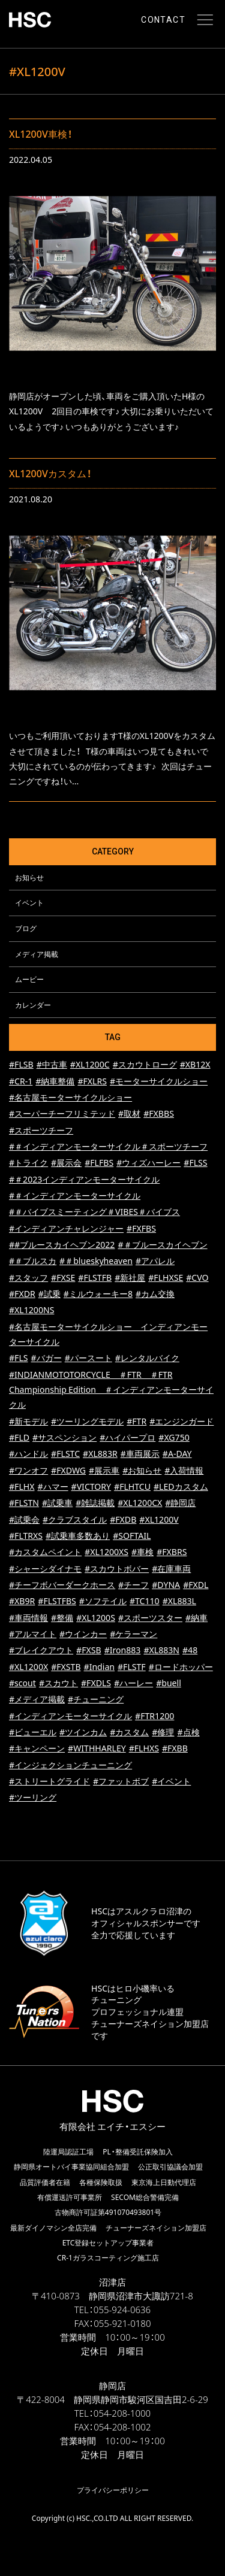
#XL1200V (158, 1519)
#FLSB (21, 1064)
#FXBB (175, 1748)
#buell (168, 1683)
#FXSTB (65, 1666)
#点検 (188, 1732)
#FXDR (22, 1293)
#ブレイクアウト (41, 1650)
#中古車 (52, 1064)
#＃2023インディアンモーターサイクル (84, 1179)
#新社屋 (130, 1277)
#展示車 (104, 1470)
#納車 (196, 1617)
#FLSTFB (95, 1277)
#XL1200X (28, 1666)
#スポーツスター (150, 1617)
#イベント (171, 1781)
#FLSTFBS (57, 1601)
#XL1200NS (31, 1310)
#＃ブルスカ (32, 1260)
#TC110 (145, 1601)
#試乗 (49, 1293)
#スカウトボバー (117, 1568)
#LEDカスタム (181, 1486)
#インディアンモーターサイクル (70, 1716)
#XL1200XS (106, 1551)
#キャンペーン (37, 1748)
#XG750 (173, 1437)
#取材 (129, 1113)
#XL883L (179, 1601)
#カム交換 (155, 1293)
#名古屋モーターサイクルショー (70, 1097)
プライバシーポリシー (113, 2489)
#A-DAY (177, 1453)
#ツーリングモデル (87, 1421)
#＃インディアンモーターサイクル (74, 1195)
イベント (29, 902)
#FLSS (195, 1162)
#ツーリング (32, 1797)
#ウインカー (83, 1634)
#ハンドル (28, 1453)
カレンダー (33, 1004)
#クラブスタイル (75, 1519)
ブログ (26, 928)
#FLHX (21, 1486)
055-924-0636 (122, 2309)
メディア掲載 (36, 953)
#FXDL (195, 1584)
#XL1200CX (140, 1502)
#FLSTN (24, 1502)
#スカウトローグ (145, 1064)
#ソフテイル (103, 1601)
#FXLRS (92, 1081)
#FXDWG (68, 1470)
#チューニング (96, 1699)
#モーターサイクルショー (159, 1081)
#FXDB (123, 1519)
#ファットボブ (121, 1781)
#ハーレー (133, 1683)
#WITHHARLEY (97, 1748)
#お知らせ (141, 1470)
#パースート (88, 1357)
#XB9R (22, 1601)
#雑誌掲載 (95, 1502)
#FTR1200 (154, 1716)
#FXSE (63, 1277)
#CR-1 (20, 1081)
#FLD (19, 1437)
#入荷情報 (183, 1470)
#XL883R (100, 1453)
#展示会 (66, 1162)
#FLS (18, 1357)
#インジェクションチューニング (70, 1765)
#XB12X (195, 1064)
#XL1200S (95, 1617)
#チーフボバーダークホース (62, 1584)
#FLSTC (65, 1453)
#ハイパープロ (127, 1437)
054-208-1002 (122, 2426)
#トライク (28, 1162)
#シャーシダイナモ (45, 1568)
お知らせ (29, 877)
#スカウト (58, 1683)
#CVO (197, 1277)
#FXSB (88, 1650)
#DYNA (166, 1584)
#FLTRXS (26, 1535)
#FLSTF (132, 1666)
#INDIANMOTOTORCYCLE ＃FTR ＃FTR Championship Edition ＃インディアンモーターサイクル (111, 1389)
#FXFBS (141, 1228)
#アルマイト (32, 1634)
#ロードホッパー (181, 1666)
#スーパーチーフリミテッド (62, 1113)
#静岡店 (180, 1502)
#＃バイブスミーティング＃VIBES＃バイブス (94, 1211)
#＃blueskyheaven (96, 1260)
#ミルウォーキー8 (98, 1293)
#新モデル (28, 1421)
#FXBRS (172, 1551)
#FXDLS (96, 1683)
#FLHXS (144, 1748)
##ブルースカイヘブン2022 (62, 1244)
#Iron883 (122, 1650)
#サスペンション (64, 1437)
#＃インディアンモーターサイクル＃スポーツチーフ (108, 1146)
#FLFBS (99, 1162)
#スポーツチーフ (41, 1130)
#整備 (62, 1617)
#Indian (99, 1666)
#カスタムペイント (45, 1551)
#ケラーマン (133, 1634)
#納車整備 (54, 1081)
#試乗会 (24, 1519)
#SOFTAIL (132, 1535)
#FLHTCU (132, 1486)
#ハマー (52, 1486)
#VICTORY (91, 1486)
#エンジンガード (181, 1421)
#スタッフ (28, 1277)
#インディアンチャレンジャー (66, 1228)
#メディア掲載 (37, 1699)
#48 (189, 1650)
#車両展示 (140, 1453)
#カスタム (129, 1732)
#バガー (46, 1357)
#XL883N (161, 1650)
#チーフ (133, 1584)
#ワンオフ (28, 1470)
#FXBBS (158, 1113)
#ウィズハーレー (148, 1162)
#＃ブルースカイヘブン (162, 1244)
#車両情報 (28, 1617)
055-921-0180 (122, 2323)
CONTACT (163, 20)
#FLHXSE (165, 1277)
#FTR (136, 1421)
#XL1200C (90, 1064)
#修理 (163, 1732)
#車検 (142, 1551)
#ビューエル (32, 1732)
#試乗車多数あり (78, 1535)
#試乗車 (57, 1502)
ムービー (29, 979)
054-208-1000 (122, 2413)
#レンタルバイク (147, 1357)
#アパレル (155, 1260)
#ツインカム (83, 1732)
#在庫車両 (171, 1568)
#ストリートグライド (49, 1781)
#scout (22, 1683)
